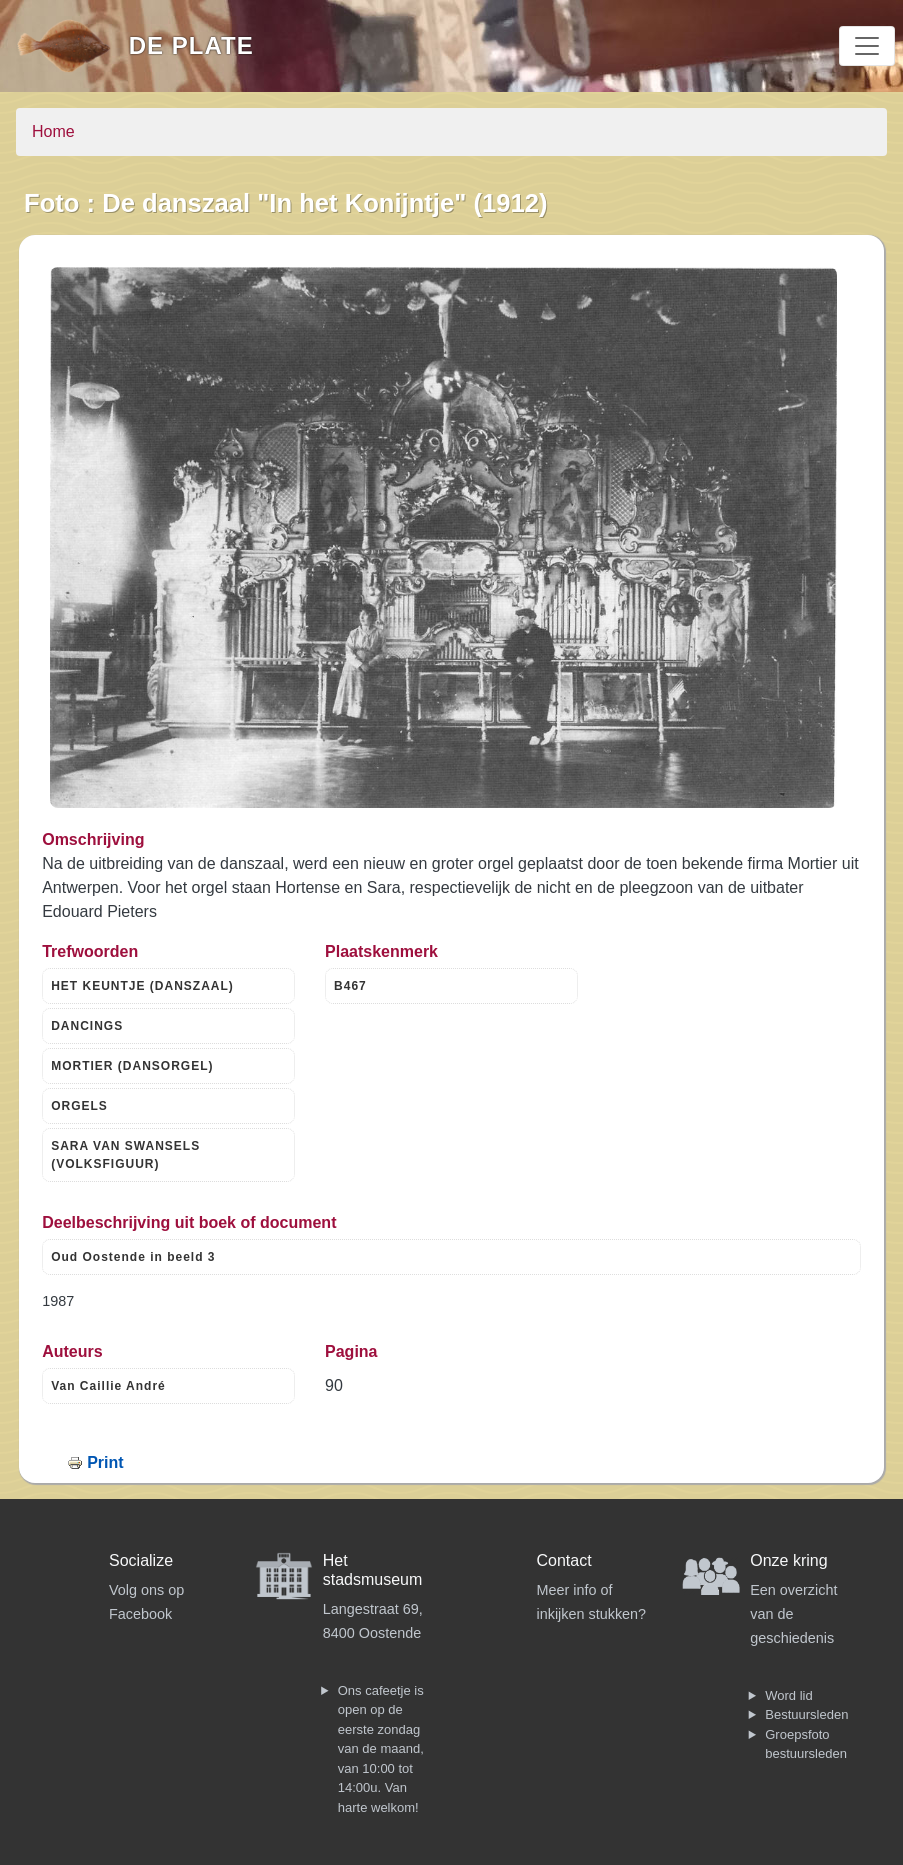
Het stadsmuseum (373, 1570)
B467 (350, 986)
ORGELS (79, 1106)
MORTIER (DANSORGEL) (132, 1066)
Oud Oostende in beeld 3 (133, 1257)
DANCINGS (87, 1026)
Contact (564, 1560)
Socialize (141, 1560)
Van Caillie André (108, 1386)
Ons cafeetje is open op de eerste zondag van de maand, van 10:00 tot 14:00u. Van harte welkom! (381, 1749)
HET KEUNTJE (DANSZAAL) (142, 986)
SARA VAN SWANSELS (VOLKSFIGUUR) (125, 1155)
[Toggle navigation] (867, 46)
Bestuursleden (806, 1714)
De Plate (191, 45)
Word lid (788, 1695)
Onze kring (788, 1560)
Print (105, 1462)
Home (53, 131)
